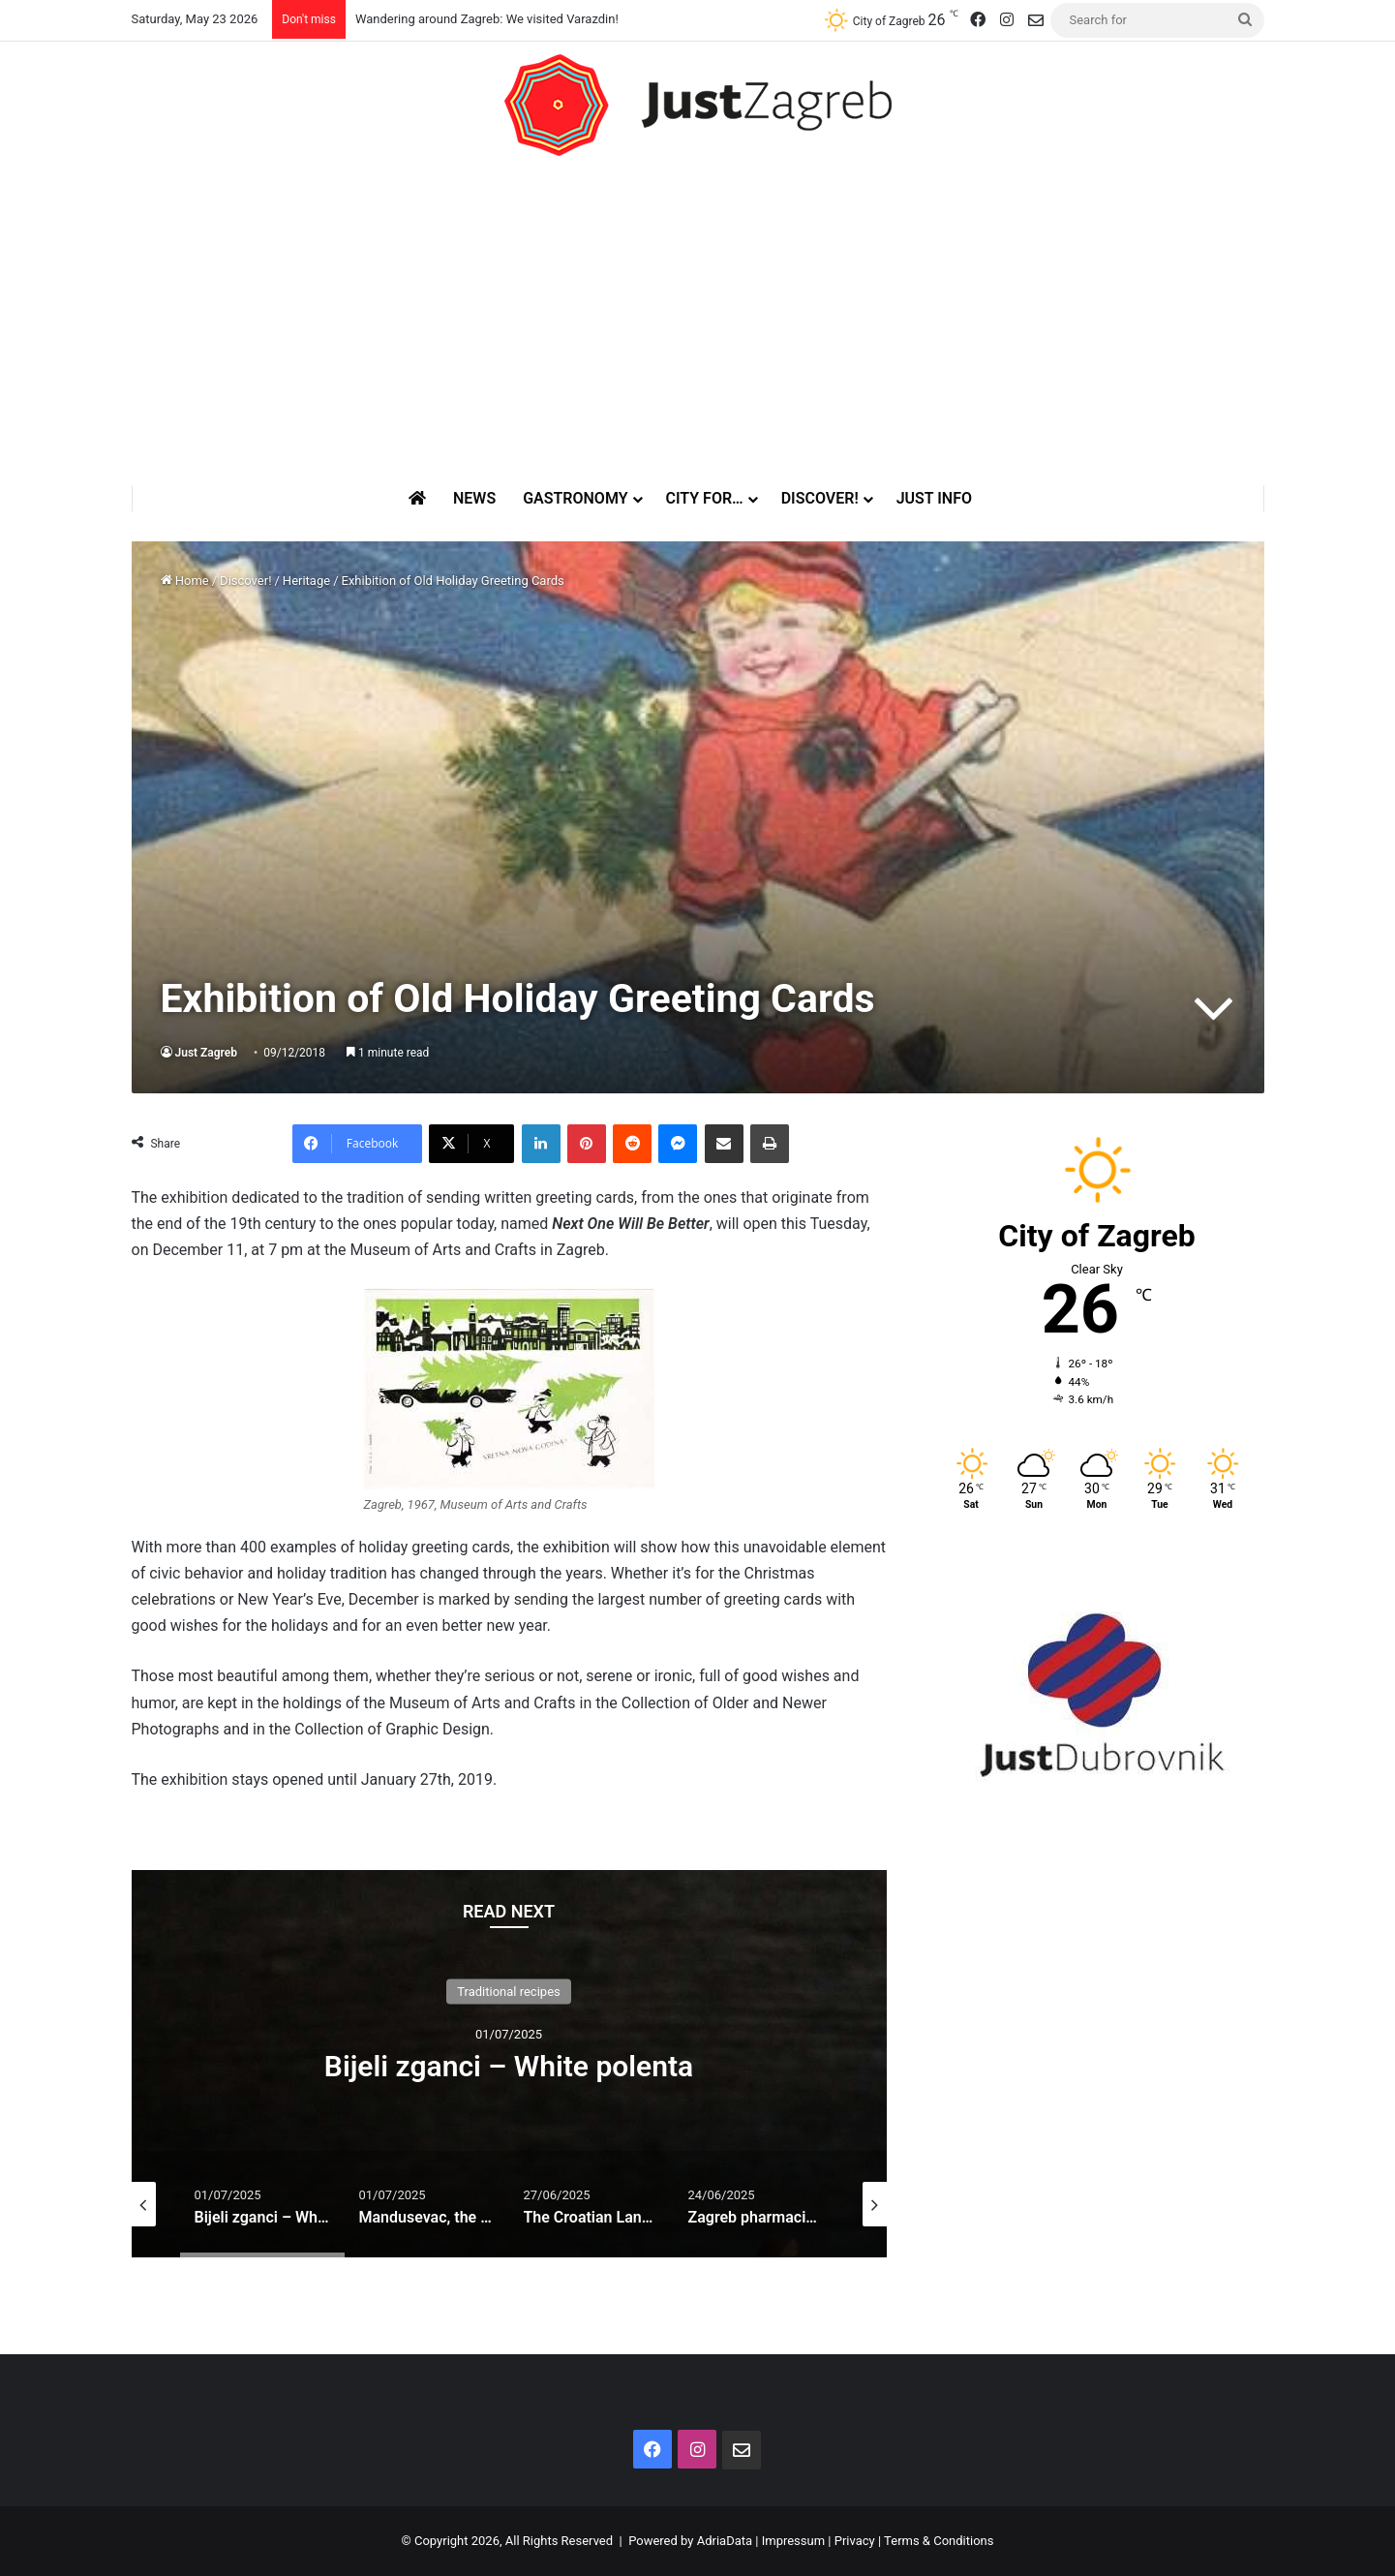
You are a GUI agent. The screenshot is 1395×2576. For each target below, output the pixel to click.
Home (185, 580)
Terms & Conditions (938, 2540)
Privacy (854, 2540)
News (474, 498)
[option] (509, 2063)
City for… (704, 498)
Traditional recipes (509, 1991)
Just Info (934, 498)
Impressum (793, 2540)
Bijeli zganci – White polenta (508, 2066)
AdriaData (724, 2540)
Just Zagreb (206, 1052)
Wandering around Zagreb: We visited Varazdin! (487, 19)
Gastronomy (575, 498)
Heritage (306, 580)
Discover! (820, 498)
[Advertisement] (698, 320)
